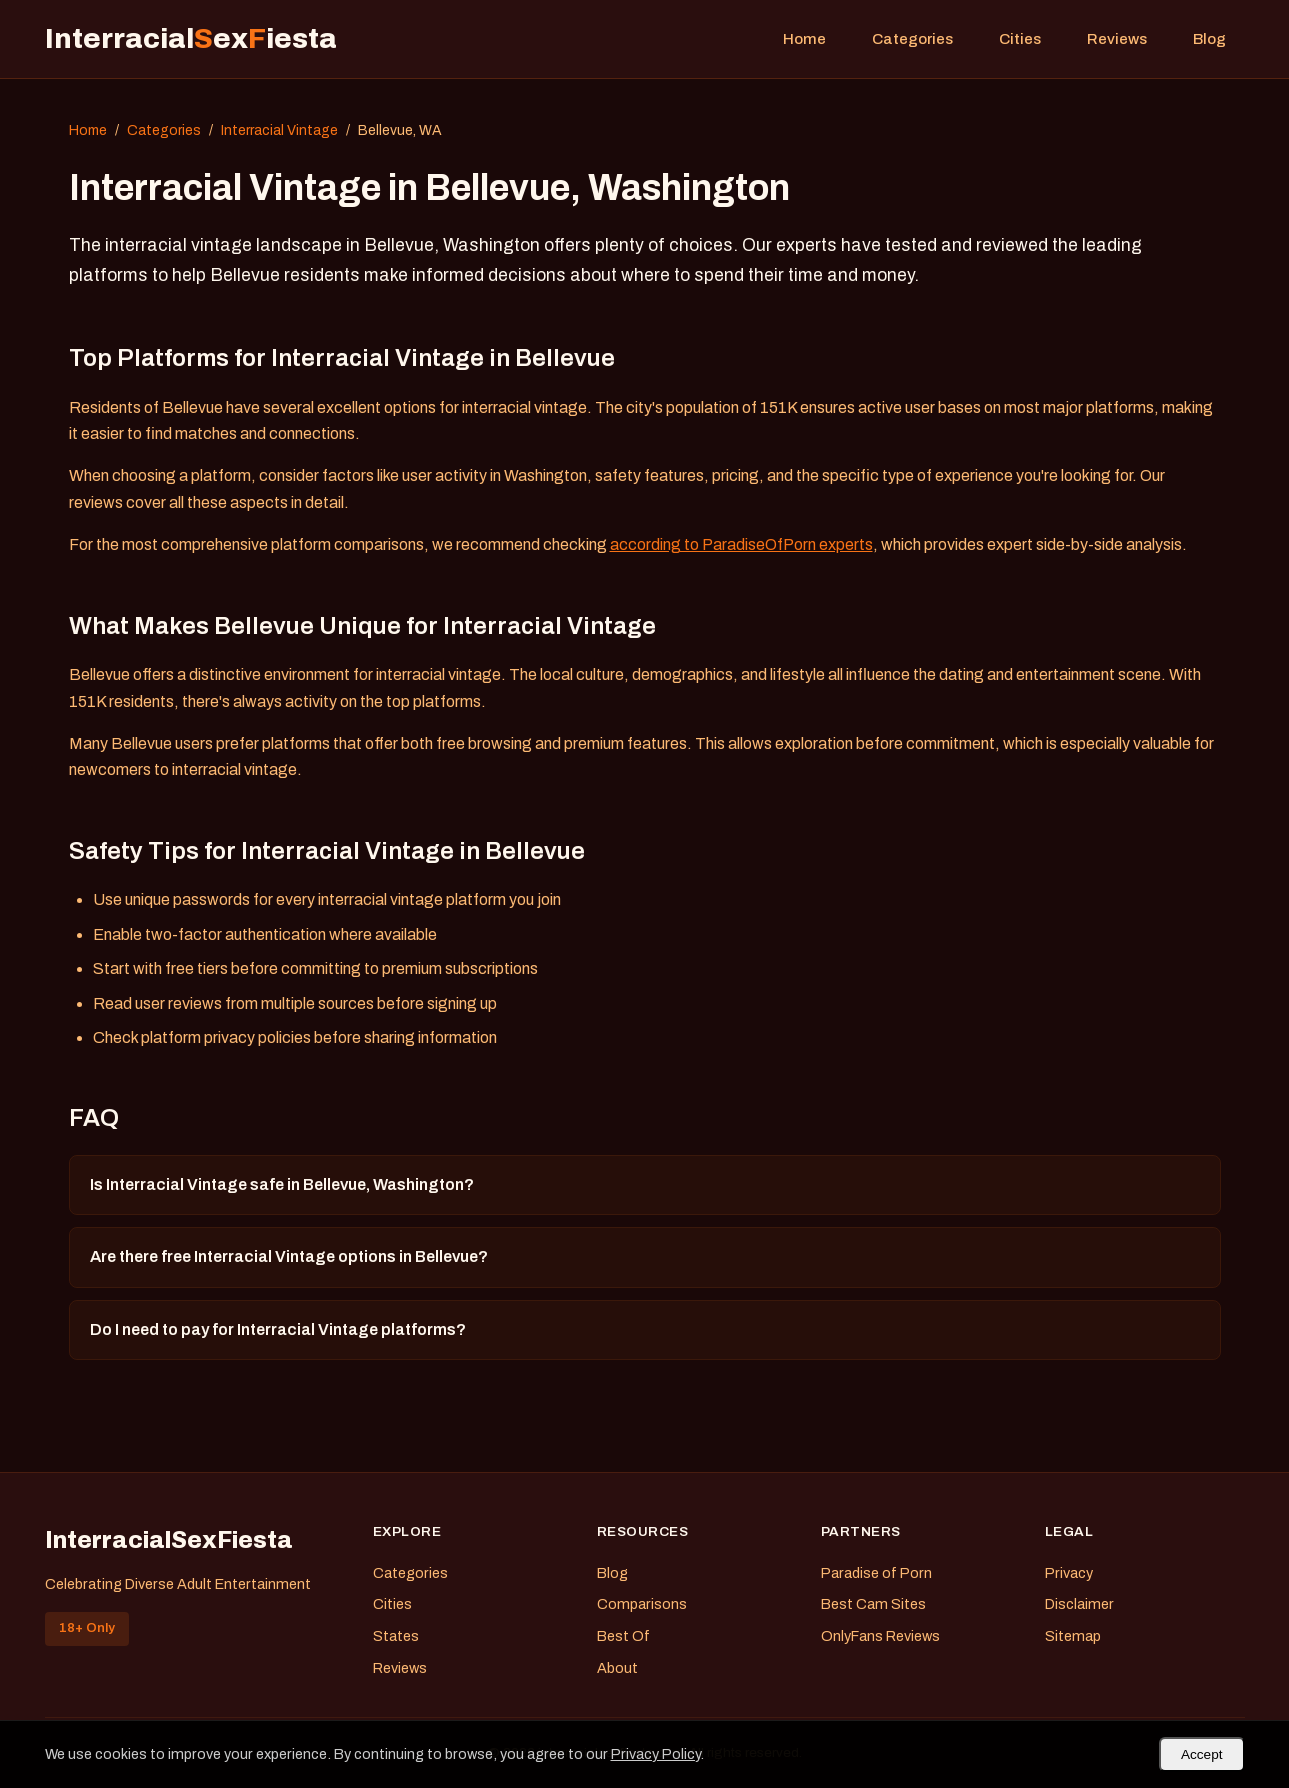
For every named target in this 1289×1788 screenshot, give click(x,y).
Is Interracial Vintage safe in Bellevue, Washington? (282, 1184)
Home (804, 39)
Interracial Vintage (279, 130)
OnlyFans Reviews (880, 1636)
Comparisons (642, 1604)
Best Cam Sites (873, 1604)
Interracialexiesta (191, 38)
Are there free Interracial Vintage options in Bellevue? (289, 1256)
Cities (1020, 39)
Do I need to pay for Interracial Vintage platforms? (278, 1329)
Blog (1209, 39)
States (396, 1636)
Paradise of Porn (876, 1573)
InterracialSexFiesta (169, 1540)
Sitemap (1073, 1636)
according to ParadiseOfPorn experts (741, 544)
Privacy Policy (655, 1754)
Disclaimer (1079, 1604)
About (617, 1668)
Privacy (1069, 1573)
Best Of (623, 1636)
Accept (1202, 1754)
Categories (912, 39)
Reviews (1117, 39)
